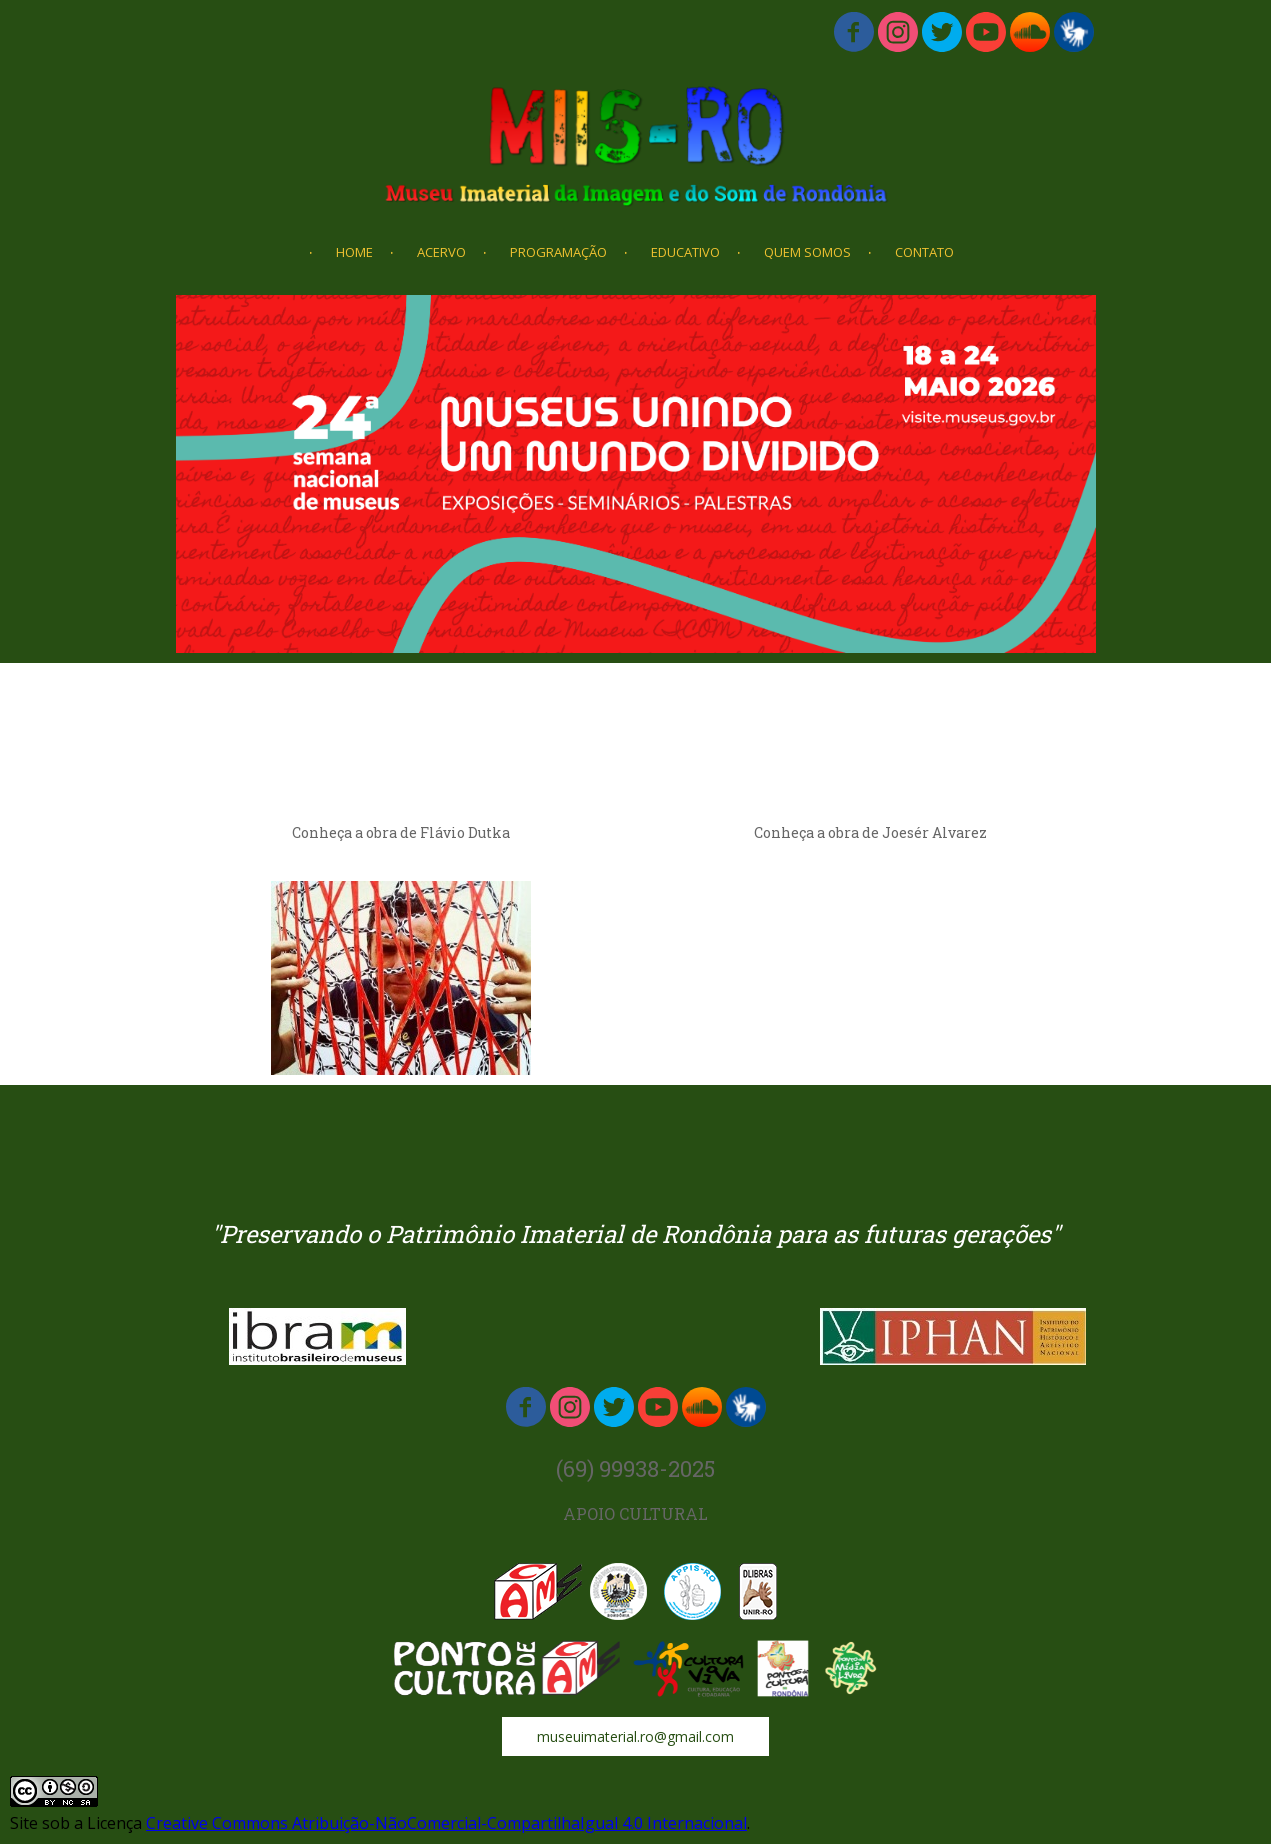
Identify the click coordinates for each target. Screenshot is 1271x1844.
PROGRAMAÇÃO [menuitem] (558, 252)
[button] (635, 1736)
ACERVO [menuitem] (441, 252)
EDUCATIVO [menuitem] (685, 252)
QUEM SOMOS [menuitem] (807, 252)
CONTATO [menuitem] (924, 252)
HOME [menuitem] (354, 252)
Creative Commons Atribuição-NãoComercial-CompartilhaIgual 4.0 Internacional (446, 1823)
